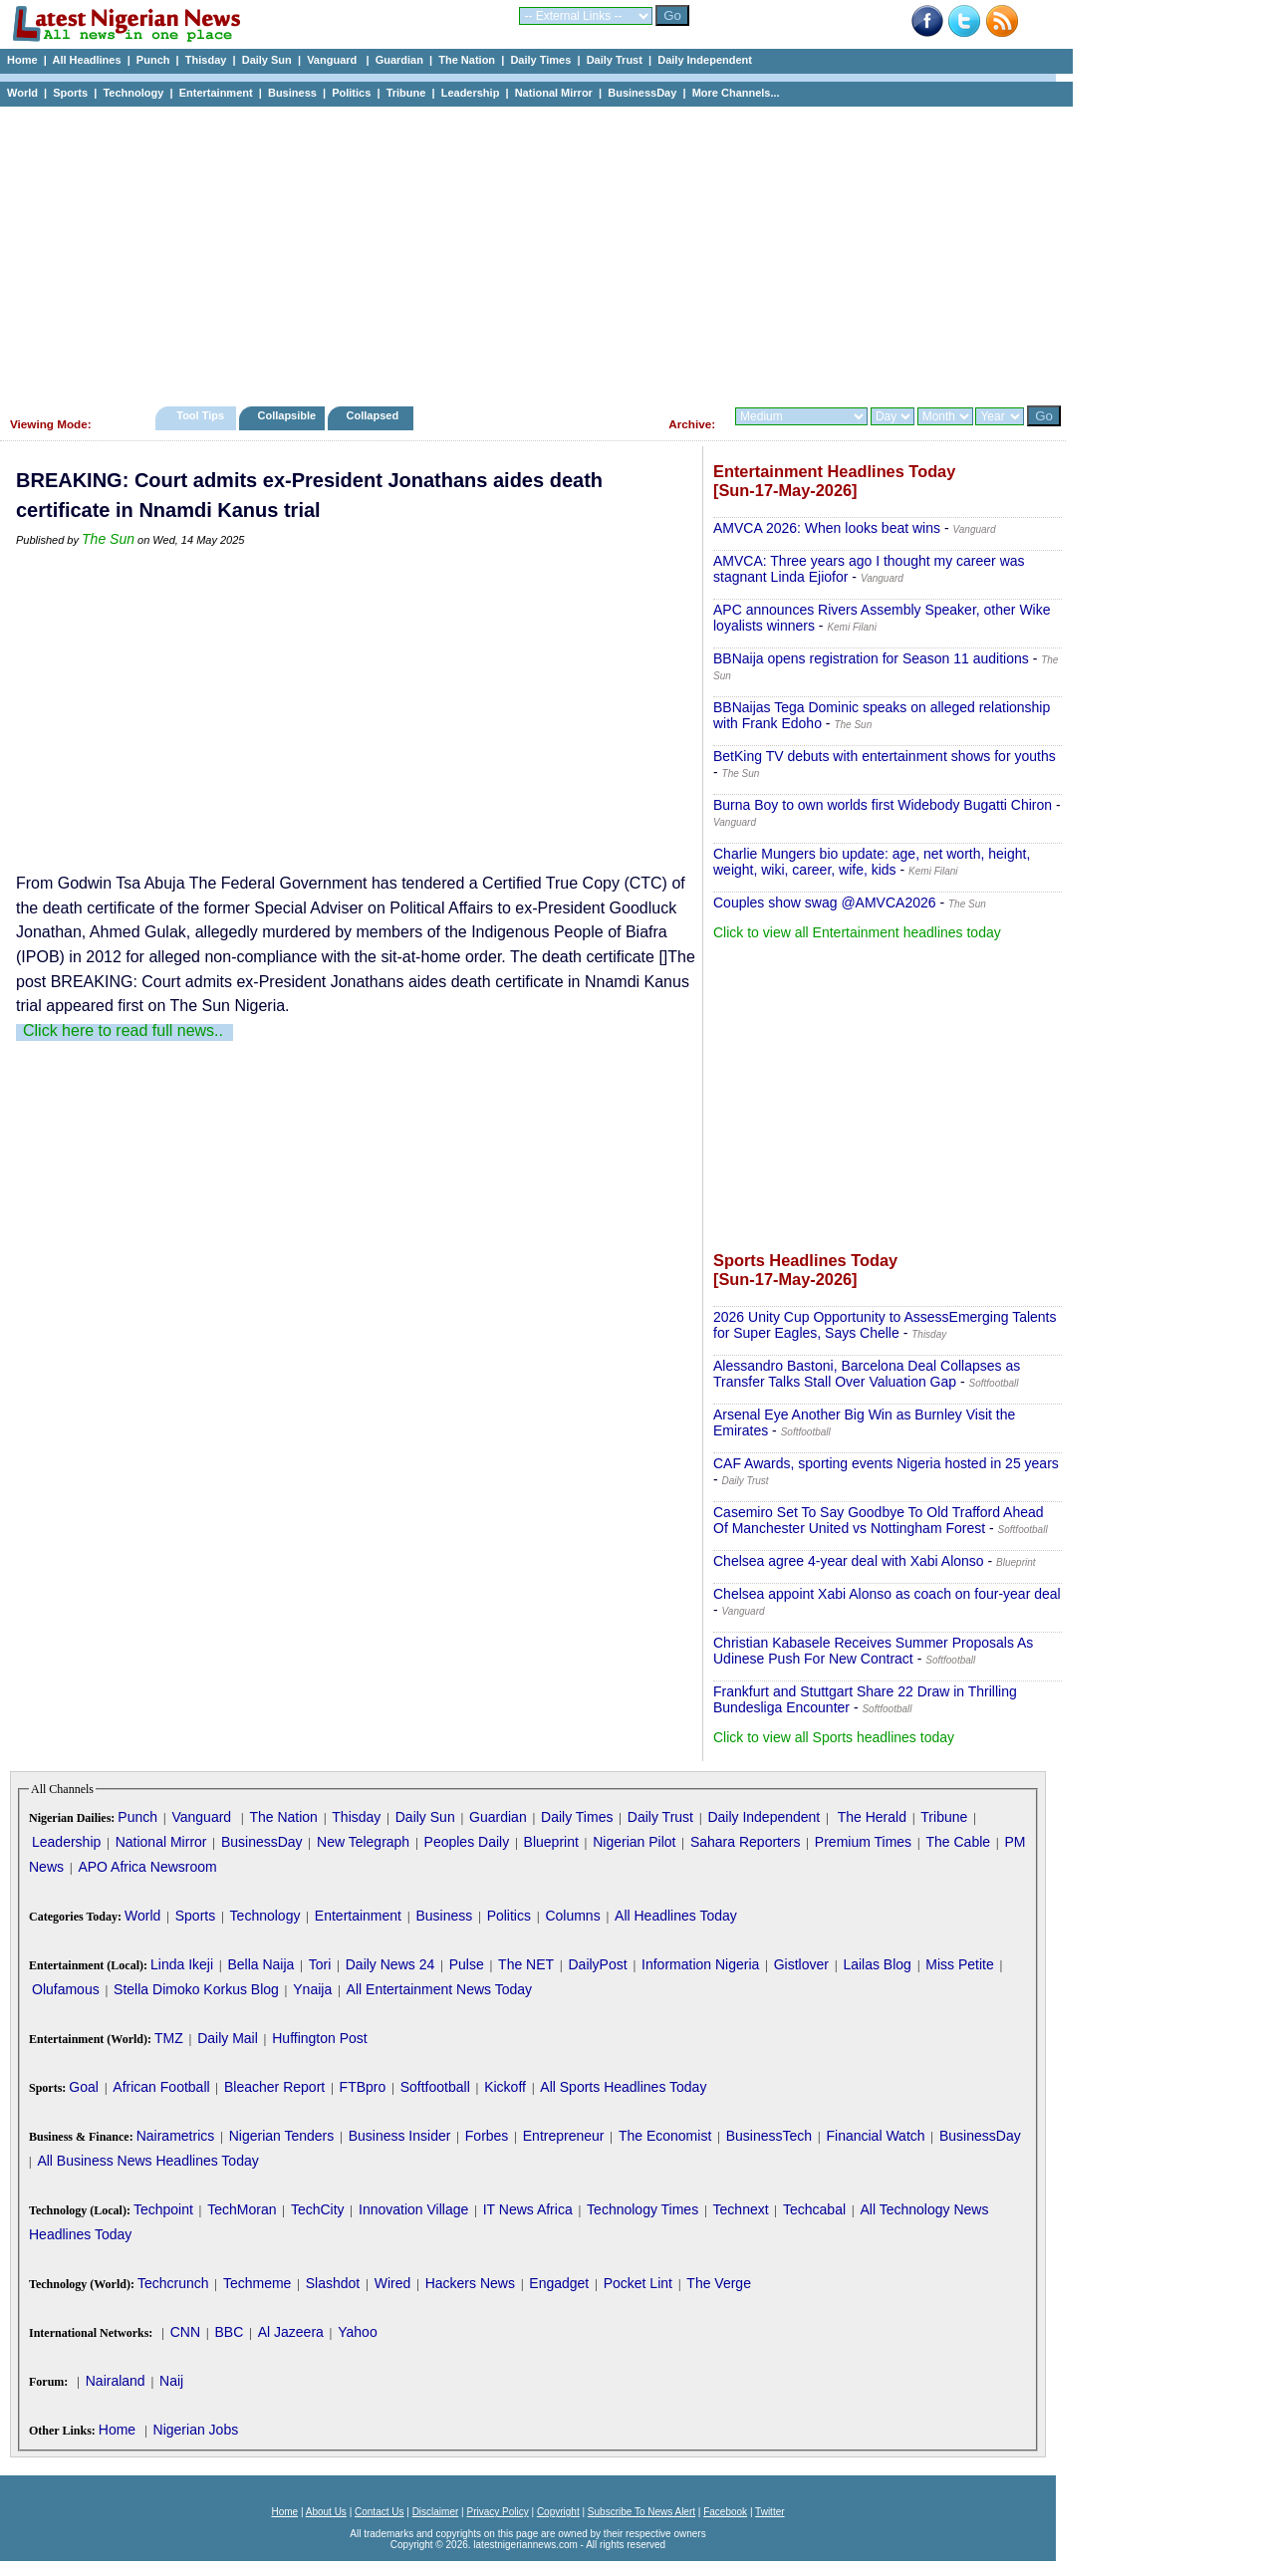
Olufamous (66, 1989)
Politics (351, 93)
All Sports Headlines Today (623, 2087)
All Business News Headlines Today (147, 2161)
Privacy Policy (497, 2511)
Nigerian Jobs (196, 2430)
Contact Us (379, 2511)
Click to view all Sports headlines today (833, 1737)
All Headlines (86, 60)
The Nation (466, 60)
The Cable (957, 1842)
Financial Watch (875, 2136)
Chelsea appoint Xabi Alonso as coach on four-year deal (887, 1594)
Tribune (406, 93)
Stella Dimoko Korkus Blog (196, 1989)
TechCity (318, 2209)
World (22, 93)
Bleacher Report (274, 2087)
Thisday (206, 60)
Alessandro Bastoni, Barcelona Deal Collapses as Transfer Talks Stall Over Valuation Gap (866, 1374)
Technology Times (642, 2209)
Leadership (470, 93)
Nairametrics (175, 2136)
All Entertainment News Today (440, 1989)
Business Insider (400, 2136)
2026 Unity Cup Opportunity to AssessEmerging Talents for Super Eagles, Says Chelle (884, 1325)
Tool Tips (200, 415)
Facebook (725, 2511)
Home (22, 60)
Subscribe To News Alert (641, 2511)
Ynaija (312, 1989)
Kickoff (505, 2087)
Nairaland (115, 2381)
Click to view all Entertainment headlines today (857, 932)
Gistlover (801, 1964)
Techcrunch (173, 2283)
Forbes (487, 2136)
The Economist (665, 2136)
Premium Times (863, 1842)
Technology (133, 93)
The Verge (718, 2283)
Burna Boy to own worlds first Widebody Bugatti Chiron (882, 805)
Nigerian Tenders (282, 2136)
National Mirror (554, 93)
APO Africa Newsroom (147, 1867)
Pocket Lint (638, 2283)
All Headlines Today (676, 1916)
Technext (741, 2209)
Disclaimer (435, 2511)
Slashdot (333, 2283)
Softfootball (435, 2087)
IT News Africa (528, 2209)
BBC (228, 2332)
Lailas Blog (877, 1964)
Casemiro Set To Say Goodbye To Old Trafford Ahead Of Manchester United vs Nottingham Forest (878, 1520)
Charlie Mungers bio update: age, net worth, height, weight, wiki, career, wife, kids (871, 862)
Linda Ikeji (181, 1964)
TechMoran (241, 2209)
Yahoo (357, 2332)
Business (292, 93)
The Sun (108, 539)
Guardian (399, 60)
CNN (185, 2332)
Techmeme (257, 2283)
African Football (161, 2087)
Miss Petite (959, 1964)
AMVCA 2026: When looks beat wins (826, 528)
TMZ (168, 2038)
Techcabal (814, 2209)
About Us (326, 2511)
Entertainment (216, 93)
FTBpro (363, 2087)
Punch (153, 60)
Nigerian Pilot (634, 1842)
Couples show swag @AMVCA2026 (824, 902)
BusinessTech (769, 2136)
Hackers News (470, 2283)
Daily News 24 (390, 1964)
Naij (171, 2381)
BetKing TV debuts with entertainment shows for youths (884, 756)
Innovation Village (413, 2209)
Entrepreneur (564, 2136)
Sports (70, 93)
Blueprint (551, 1842)
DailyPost (598, 1964)
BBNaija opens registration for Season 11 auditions (871, 658)
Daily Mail (227, 2038)
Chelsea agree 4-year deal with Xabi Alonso (848, 1561)
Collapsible (286, 415)
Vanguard (333, 60)
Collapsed (375, 415)
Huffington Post (319, 2038)
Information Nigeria (700, 1964)
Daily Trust (614, 60)
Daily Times (540, 60)
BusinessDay (642, 93)
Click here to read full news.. (123, 1030)
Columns (572, 1916)
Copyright (558, 2511)
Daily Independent (704, 60)
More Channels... (736, 93)
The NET (526, 1964)
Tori (320, 1964)
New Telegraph (363, 1842)
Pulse (466, 1964)
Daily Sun (267, 60)
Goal (84, 2087)
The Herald (872, 1817)
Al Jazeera (291, 2332)
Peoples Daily (467, 1842)
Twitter (769, 2511)
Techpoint (163, 2209)
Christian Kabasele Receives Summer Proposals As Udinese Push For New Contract (873, 1651)
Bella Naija (260, 1964)
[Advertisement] (528, 251)
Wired (393, 2283)
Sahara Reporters (745, 1842)
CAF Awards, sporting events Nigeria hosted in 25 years (886, 1463)
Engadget (559, 2283)
